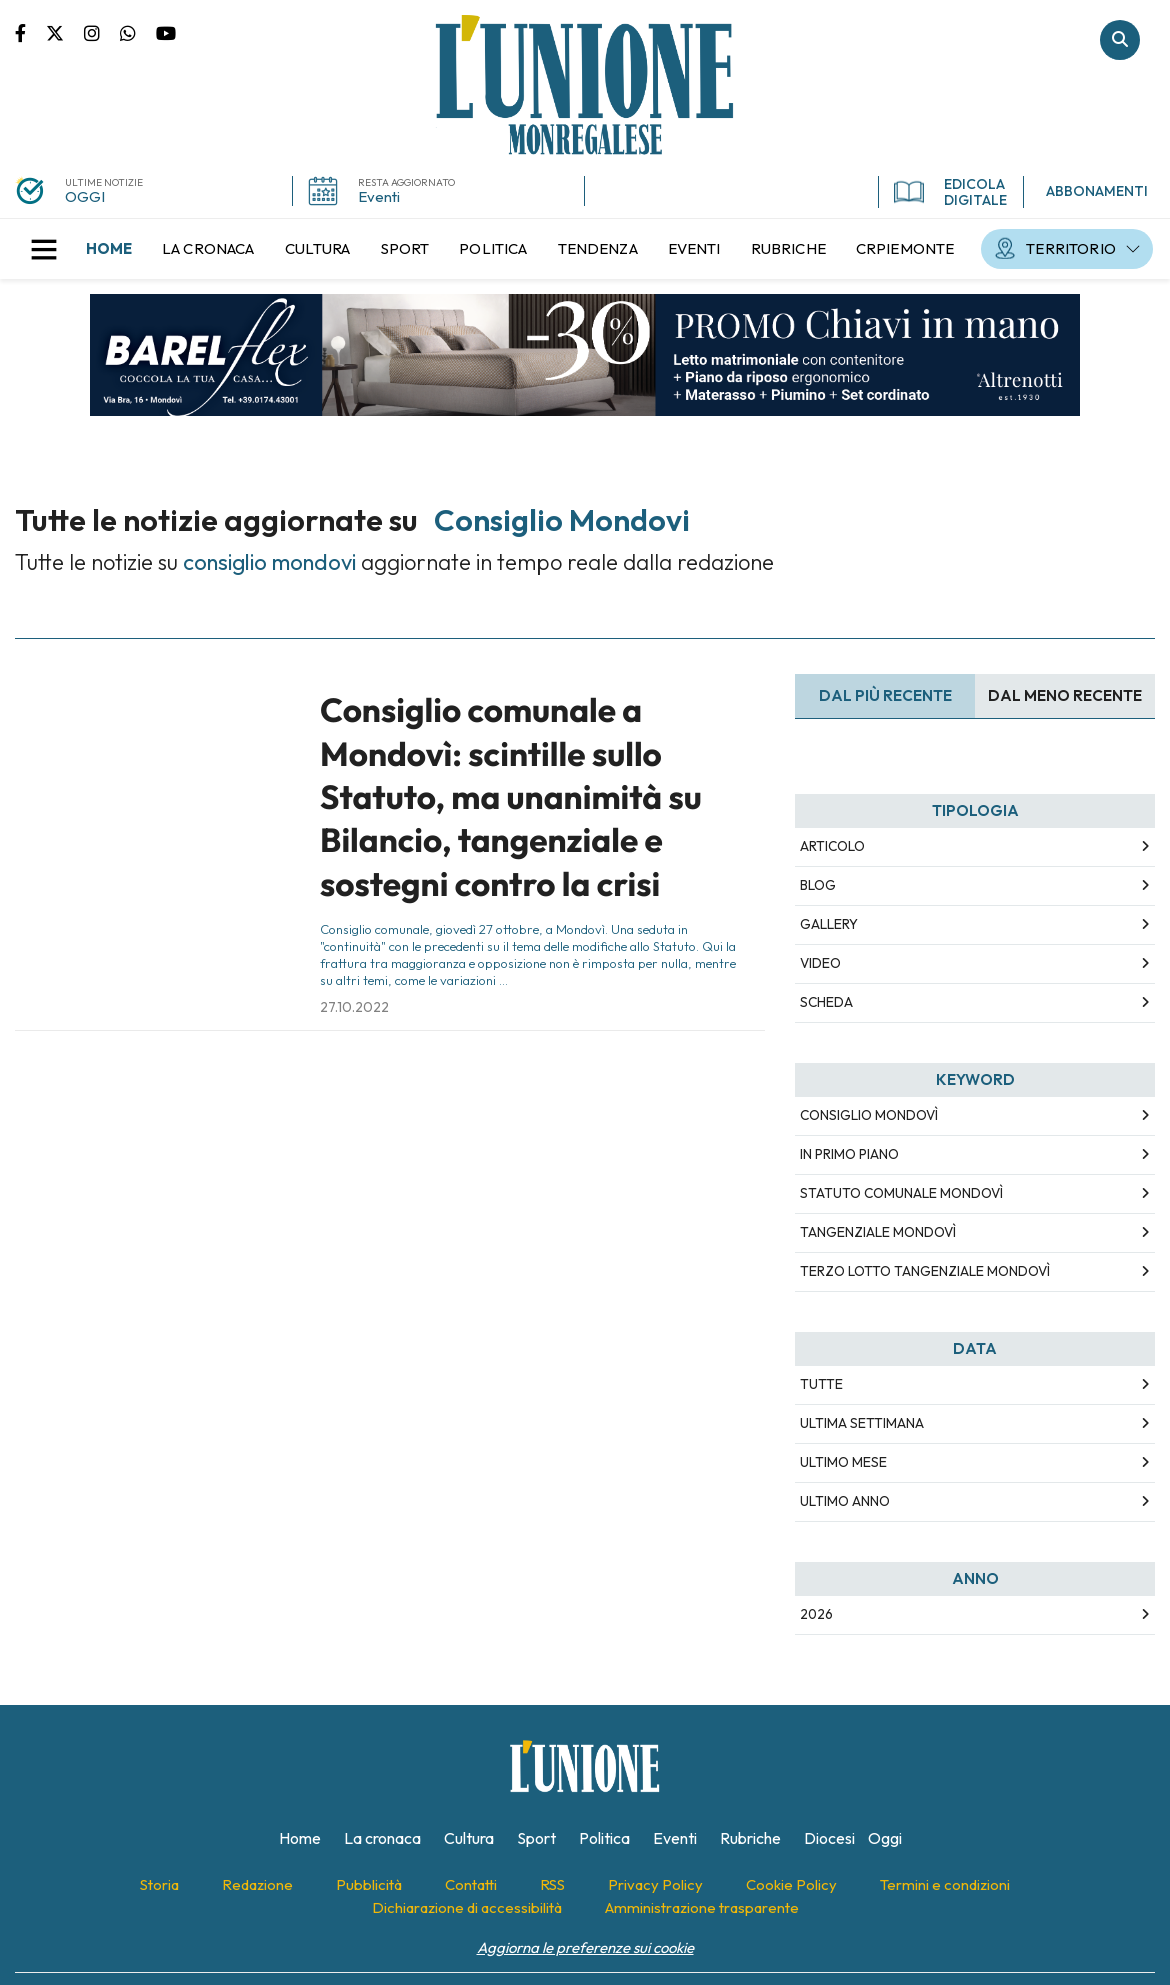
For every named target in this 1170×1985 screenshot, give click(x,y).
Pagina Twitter (65, 32)
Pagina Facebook (30, 32)
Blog (818, 885)
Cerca (1120, 40)
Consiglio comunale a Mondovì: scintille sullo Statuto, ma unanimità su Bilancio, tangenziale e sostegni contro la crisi (511, 797)
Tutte (821, 1384)
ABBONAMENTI (1097, 191)
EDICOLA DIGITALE (950, 192)
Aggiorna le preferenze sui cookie (585, 1947)
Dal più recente (885, 695)
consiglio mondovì (869, 1115)
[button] (44, 249)
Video (820, 963)
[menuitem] (109, 249)
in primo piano (849, 1154)
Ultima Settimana (862, 1423)
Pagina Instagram (102, 32)
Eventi (379, 196)
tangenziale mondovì (878, 1232)
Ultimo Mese (843, 1462)
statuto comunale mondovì (901, 1193)
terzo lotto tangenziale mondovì (925, 1271)
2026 (816, 1614)
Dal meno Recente (1065, 695)
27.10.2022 (354, 1007)
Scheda (826, 1002)
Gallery (829, 924)
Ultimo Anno (845, 1501)
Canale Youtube (166, 32)
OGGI (85, 196)
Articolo (832, 846)
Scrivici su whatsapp (138, 32)
